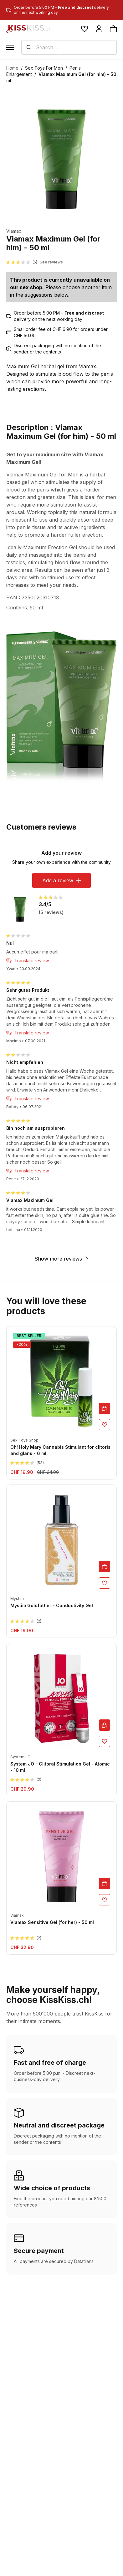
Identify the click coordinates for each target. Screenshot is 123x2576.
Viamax (13, 231)
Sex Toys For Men (44, 68)
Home (12, 68)
